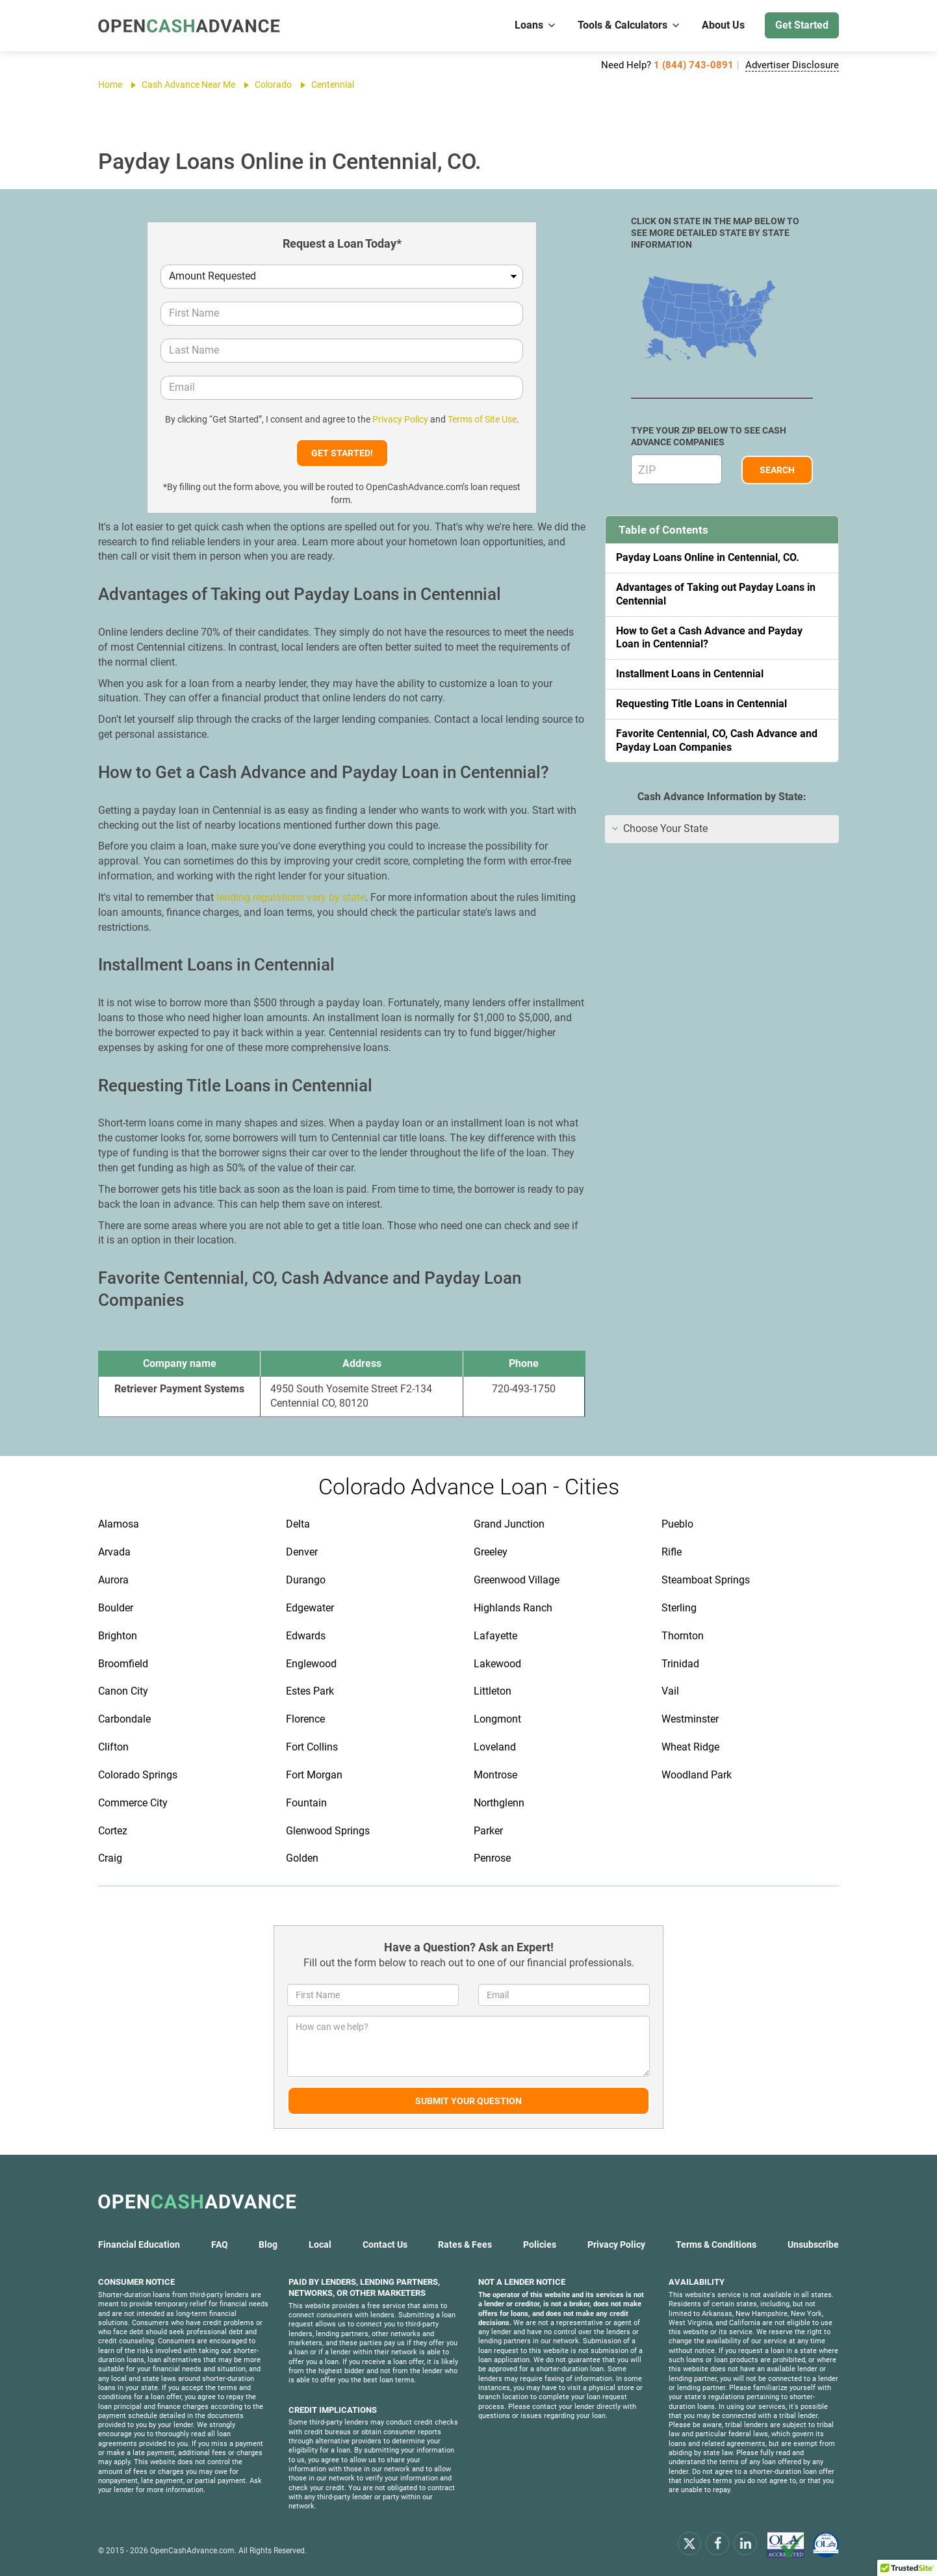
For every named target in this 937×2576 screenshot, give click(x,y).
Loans (536, 25)
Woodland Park (696, 1775)
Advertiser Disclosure (792, 65)
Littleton (492, 1691)
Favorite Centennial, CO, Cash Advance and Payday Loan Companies (716, 740)
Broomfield (123, 1664)
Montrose (495, 1775)
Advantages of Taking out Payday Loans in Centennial (715, 594)
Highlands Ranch (513, 1608)
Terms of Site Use (482, 419)
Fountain (306, 1803)
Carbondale (124, 1719)
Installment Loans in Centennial (690, 674)
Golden (302, 1858)
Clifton (113, 1747)
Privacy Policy (400, 419)
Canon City (123, 1691)
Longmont (497, 1719)
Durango (306, 1580)
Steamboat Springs (705, 1580)
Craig (110, 1858)
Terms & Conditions (716, 2244)
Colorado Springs (137, 1775)
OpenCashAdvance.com (192, 2550)
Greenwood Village (516, 1580)
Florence (305, 1719)
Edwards (306, 1636)
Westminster (690, 1719)
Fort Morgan (314, 1775)
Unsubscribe (813, 2244)
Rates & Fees (465, 2244)
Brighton (117, 1636)
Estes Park (310, 1691)
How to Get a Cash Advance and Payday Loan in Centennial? (709, 638)
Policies (539, 2244)
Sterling (679, 1608)
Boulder (115, 1608)
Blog (268, 2244)
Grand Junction (509, 1524)
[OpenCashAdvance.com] (189, 26)
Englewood (311, 1664)
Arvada (114, 1552)
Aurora (113, 1580)
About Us (723, 25)
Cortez (112, 1831)
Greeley (490, 1552)
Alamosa (118, 1524)
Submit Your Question (468, 2101)
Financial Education (139, 2244)
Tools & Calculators (629, 25)
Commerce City (133, 1803)
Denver (302, 1552)
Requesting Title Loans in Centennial (701, 703)
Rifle (671, 1552)
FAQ (219, 2244)
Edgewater (310, 1608)
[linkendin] (745, 2543)
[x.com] (689, 2543)
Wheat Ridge (690, 1747)
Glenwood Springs (328, 1831)
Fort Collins (312, 1747)
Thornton (682, 1636)
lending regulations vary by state (290, 897)
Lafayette (495, 1636)
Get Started (801, 25)
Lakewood (497, 1664)
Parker (488, 1831)
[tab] (722, 829)
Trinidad (680, 1664)
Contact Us (385, 2244)
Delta (298, 1524)
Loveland (495, 1747)
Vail (670, 1691)
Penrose (492, 1858)
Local (320, 2244)
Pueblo (677, 1524)
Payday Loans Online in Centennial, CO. (707, 557)
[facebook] (717, 2543)
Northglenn (499, 1803)
